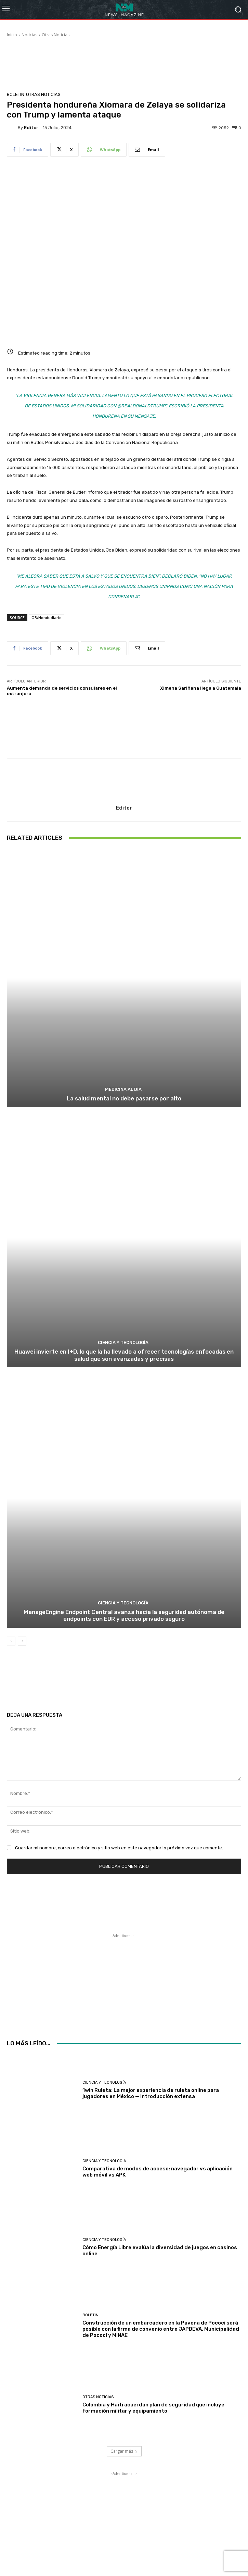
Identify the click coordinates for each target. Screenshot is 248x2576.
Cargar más (124, 2451)
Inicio (12, 35)
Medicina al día (123, 1089)
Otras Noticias (55, 35)
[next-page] (22, 1641)
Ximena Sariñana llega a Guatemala (200, 688)
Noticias (29, 35)
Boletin (15, 94)
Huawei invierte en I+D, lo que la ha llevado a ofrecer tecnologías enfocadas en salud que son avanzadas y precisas (124, 1355)
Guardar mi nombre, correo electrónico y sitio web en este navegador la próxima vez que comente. (119, 1847)
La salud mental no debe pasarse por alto (124, 1098)
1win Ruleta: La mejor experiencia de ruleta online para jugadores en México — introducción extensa (150, 2093)
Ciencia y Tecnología (123, 1343)
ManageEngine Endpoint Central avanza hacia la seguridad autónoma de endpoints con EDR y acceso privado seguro (124, 1615)
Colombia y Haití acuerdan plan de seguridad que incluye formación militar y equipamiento (153, 2407)
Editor (31, 127)
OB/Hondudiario (46, 617)
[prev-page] (11, 1641)
